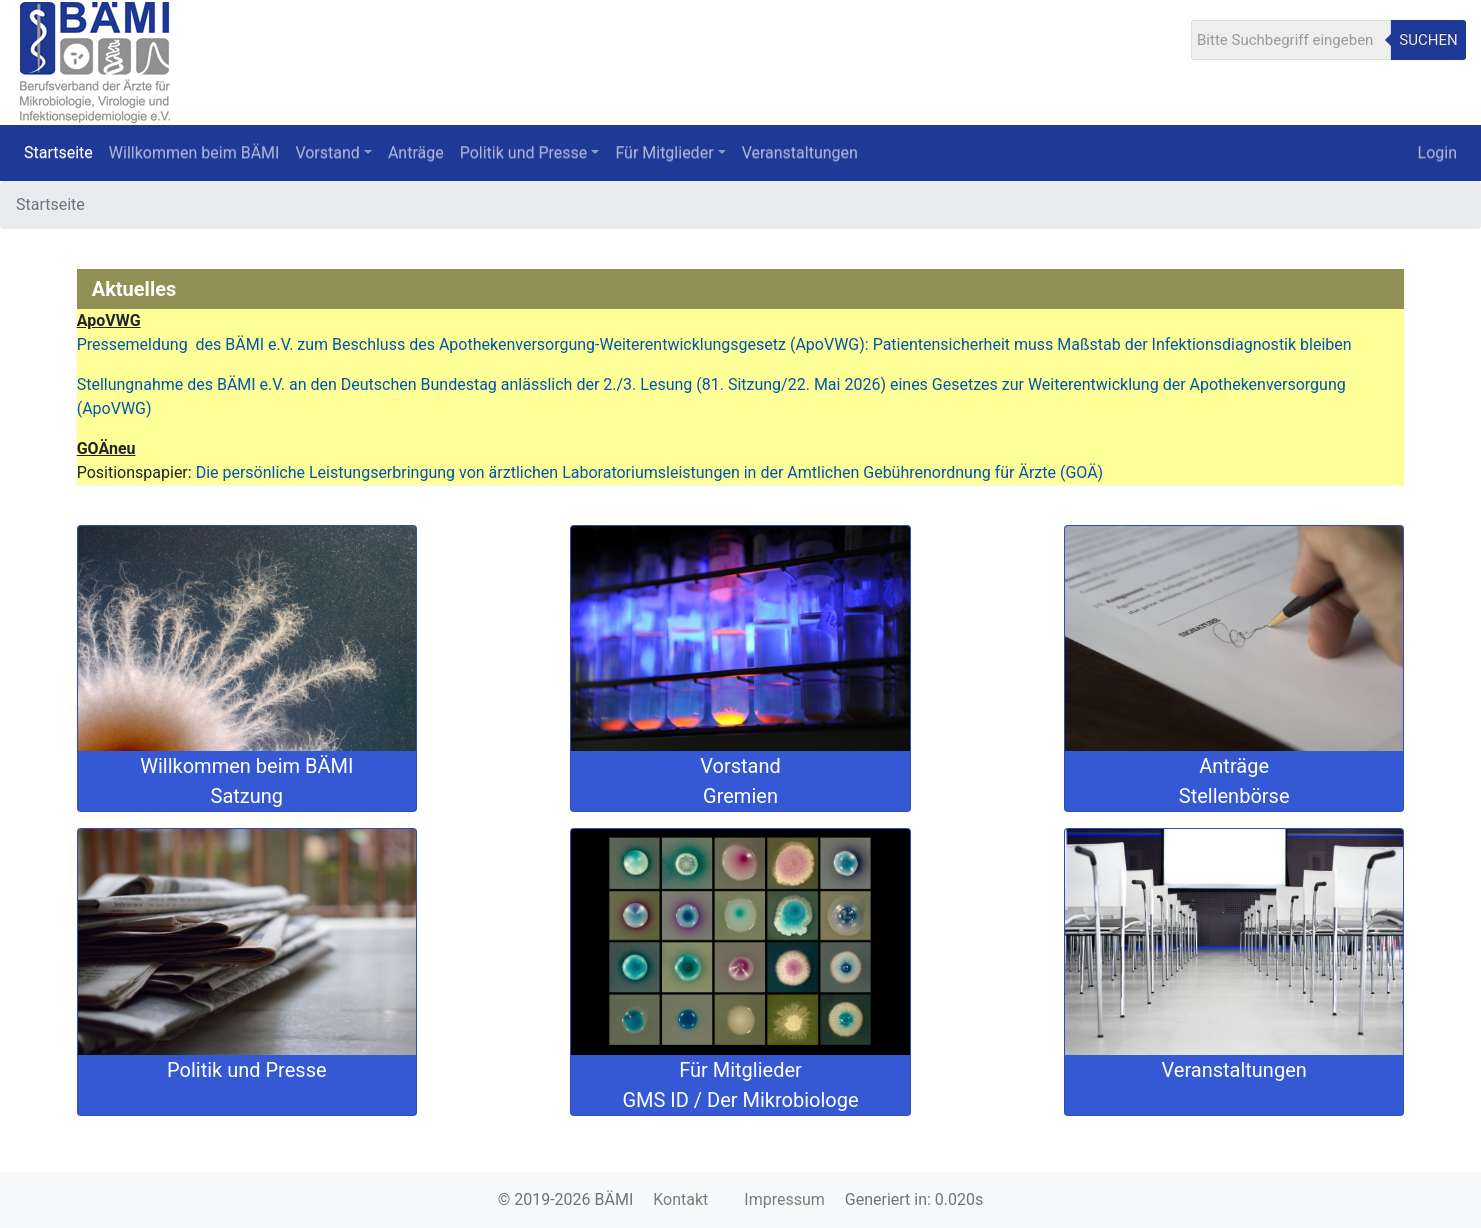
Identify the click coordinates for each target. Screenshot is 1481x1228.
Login (1437, 152)
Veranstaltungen (800, 152)
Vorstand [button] (327, 152)
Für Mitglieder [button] (664, 152)
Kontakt (680, 1199)
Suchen (1428, 40)
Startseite (58, 152)
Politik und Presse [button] (524, 152)
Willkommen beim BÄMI (194, 152)
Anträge (416, 152)
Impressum (784, 1199)
